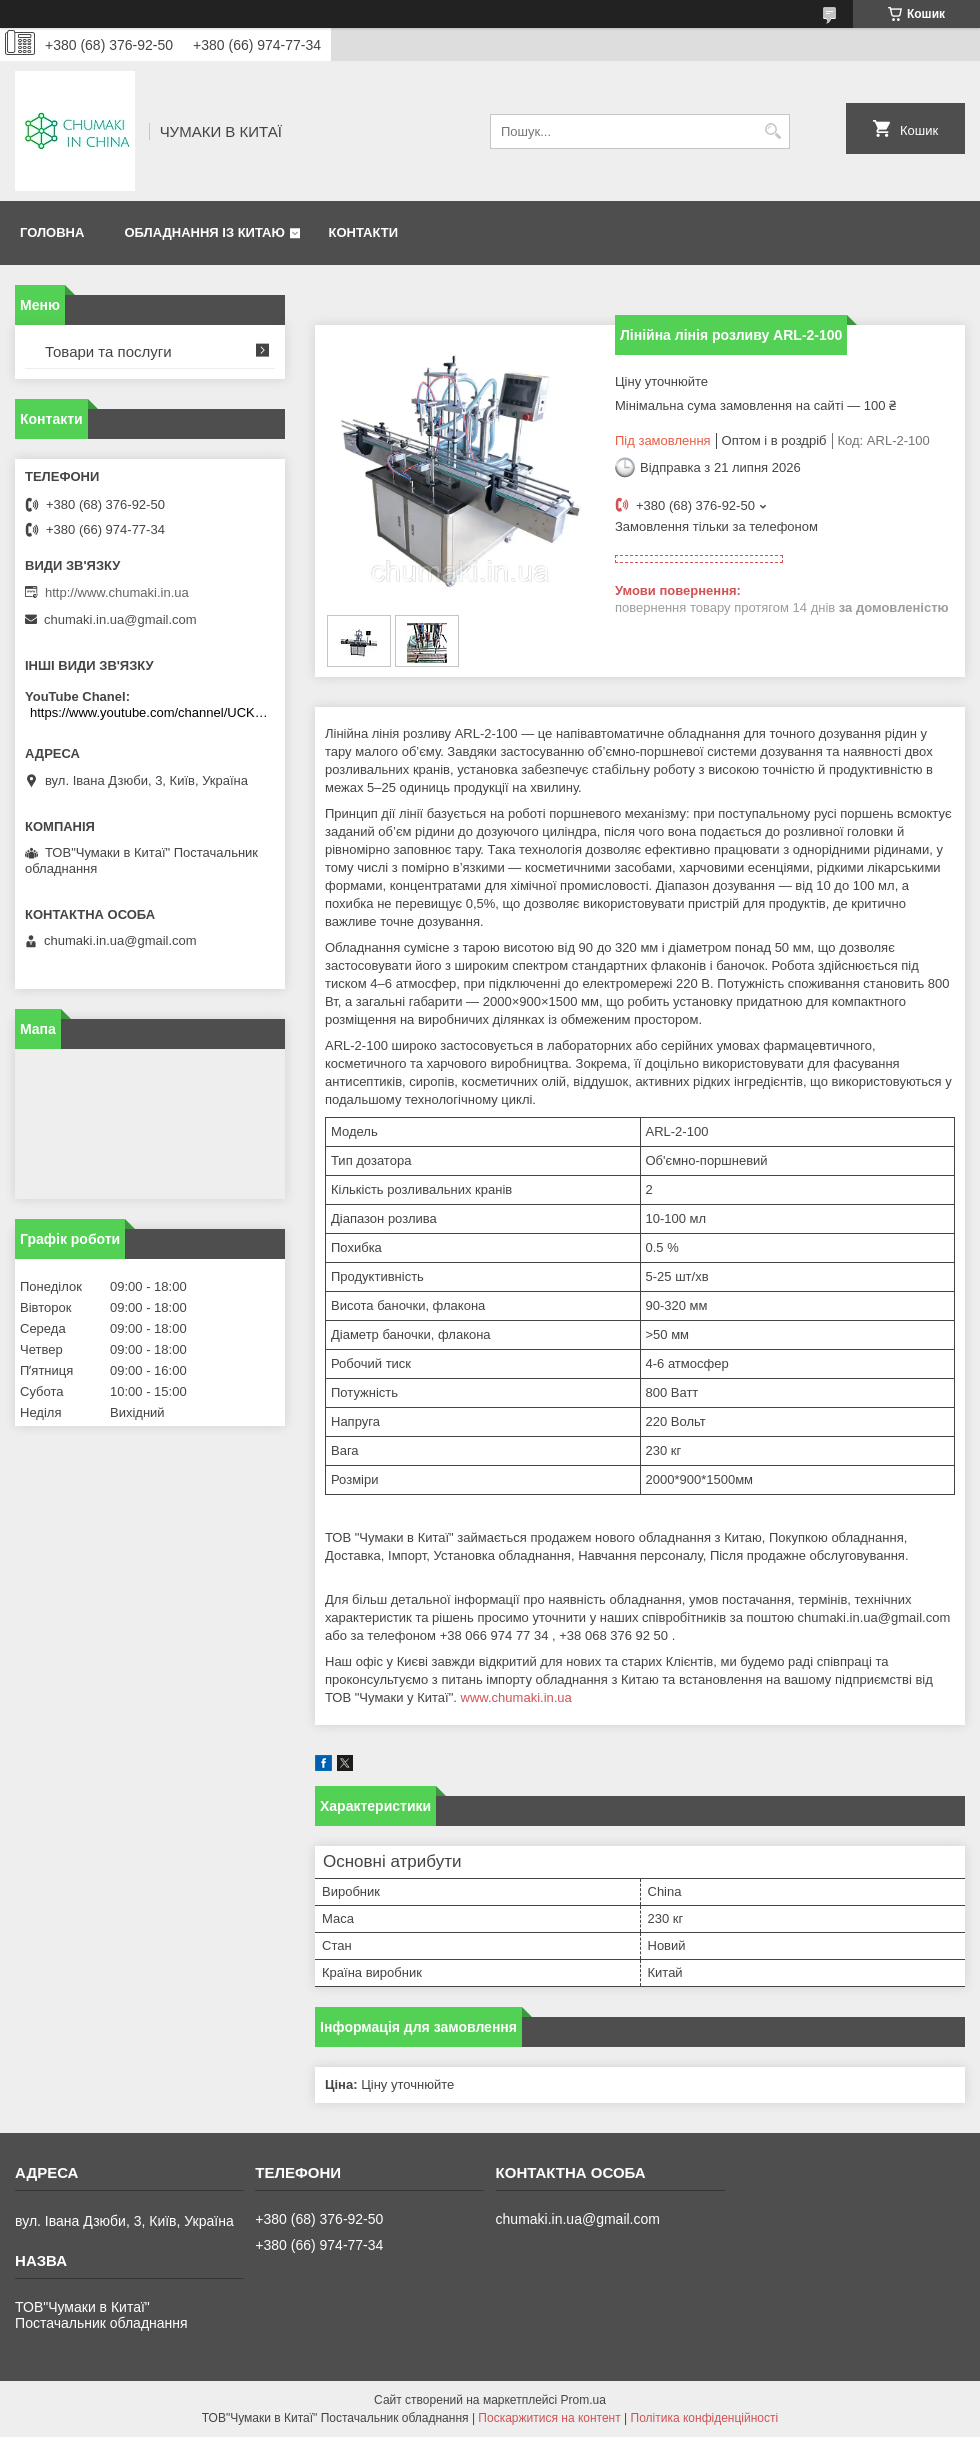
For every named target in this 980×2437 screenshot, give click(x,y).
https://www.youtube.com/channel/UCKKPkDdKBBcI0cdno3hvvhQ (152, 712)
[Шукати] (772, 131)
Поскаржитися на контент (549, 2418)
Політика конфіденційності (705, 2418)
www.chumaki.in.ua (516, 1697)
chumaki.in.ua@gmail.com (120, 619)
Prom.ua (583, 2400)
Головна (52, 232)
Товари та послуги (108, 351)
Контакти (363, 232)
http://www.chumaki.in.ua (117, 592)
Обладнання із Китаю (204, 232)
